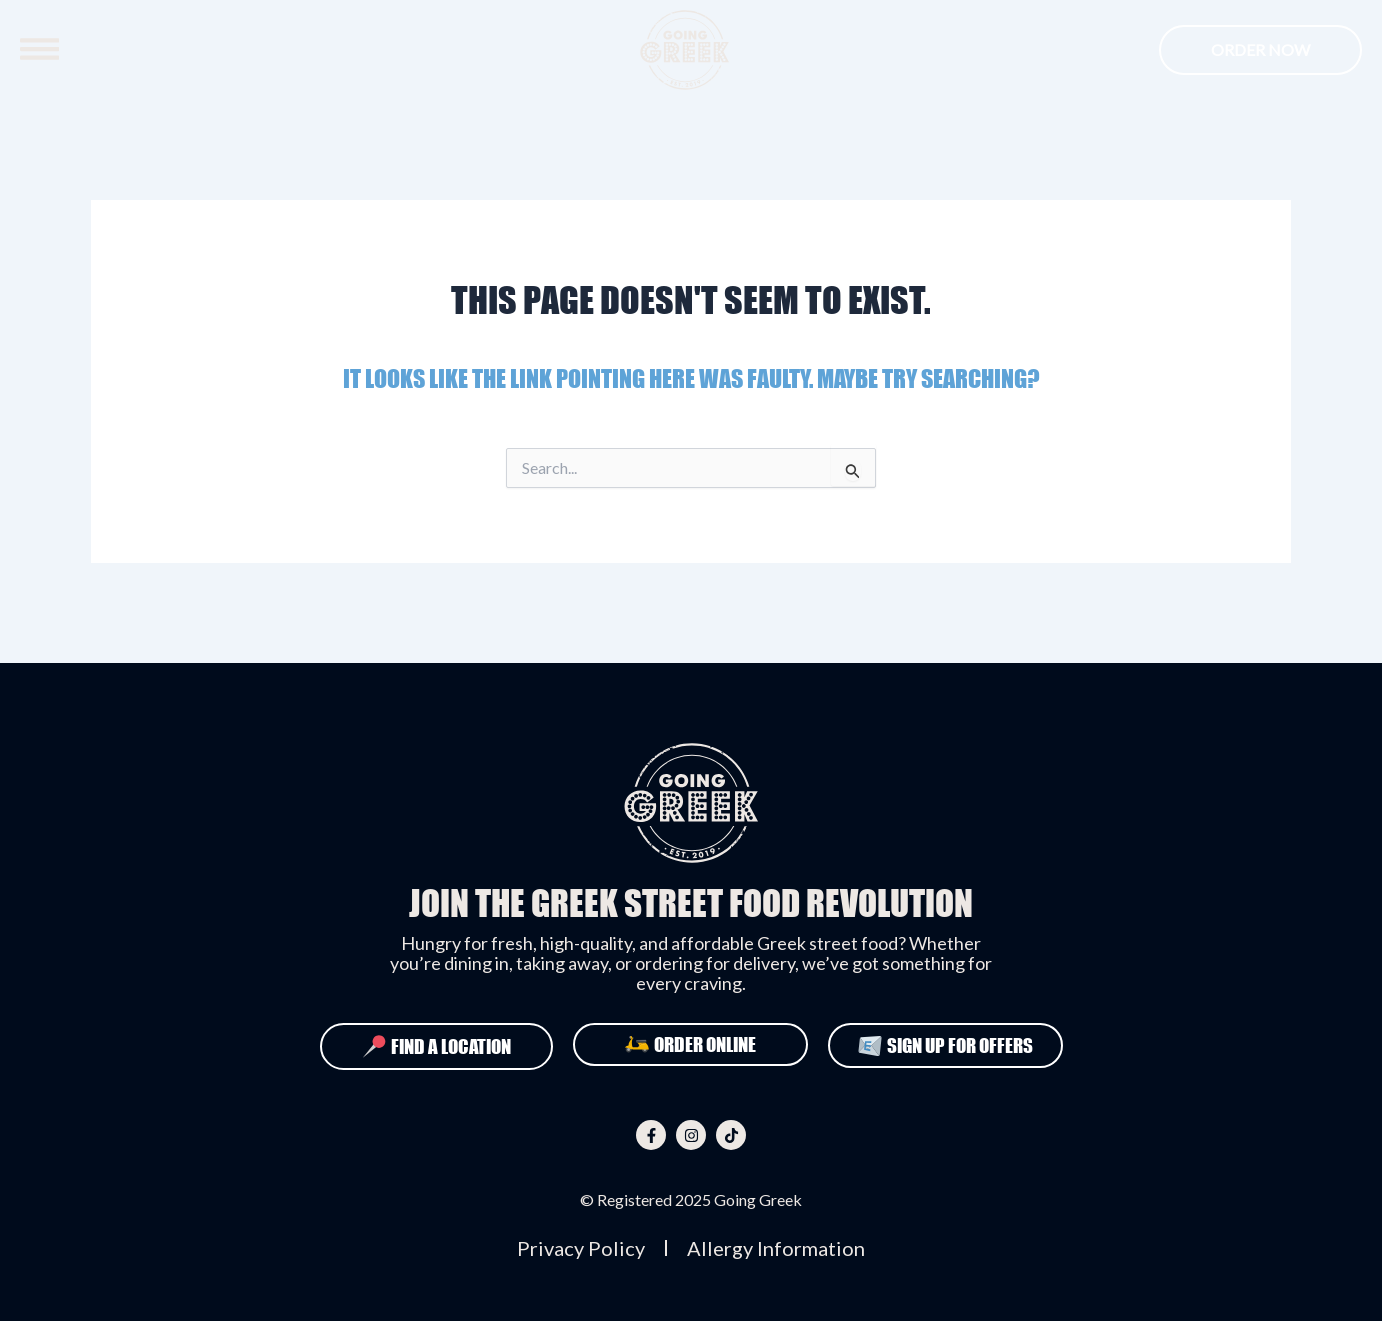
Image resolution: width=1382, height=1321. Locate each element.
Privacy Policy (581, 1248)
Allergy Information (776, 1248)
